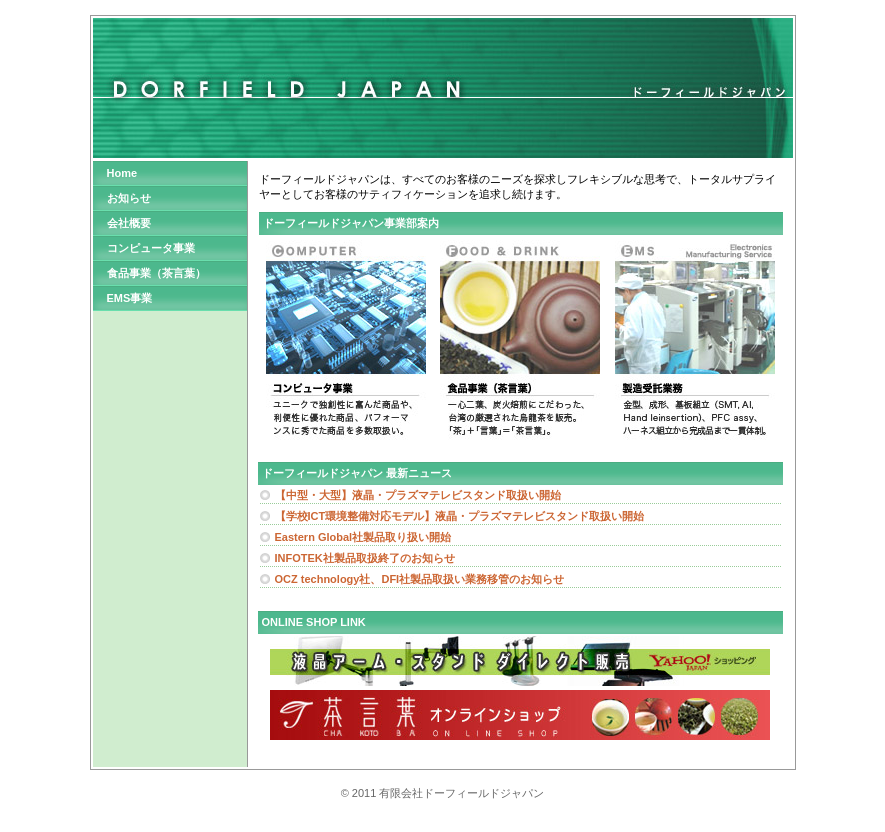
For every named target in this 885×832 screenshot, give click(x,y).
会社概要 (129, 223)
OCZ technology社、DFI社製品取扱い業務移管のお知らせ (420, 579)
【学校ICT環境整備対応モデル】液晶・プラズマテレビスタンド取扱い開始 (460, 516)
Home (122, 173)
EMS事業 (130, 298)
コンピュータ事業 (151, 248)
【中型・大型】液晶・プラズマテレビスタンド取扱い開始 (418, 495)
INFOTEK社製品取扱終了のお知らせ (365, 558)
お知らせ (129, 198)
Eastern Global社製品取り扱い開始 (363, 537)
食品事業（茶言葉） (156, 273)
